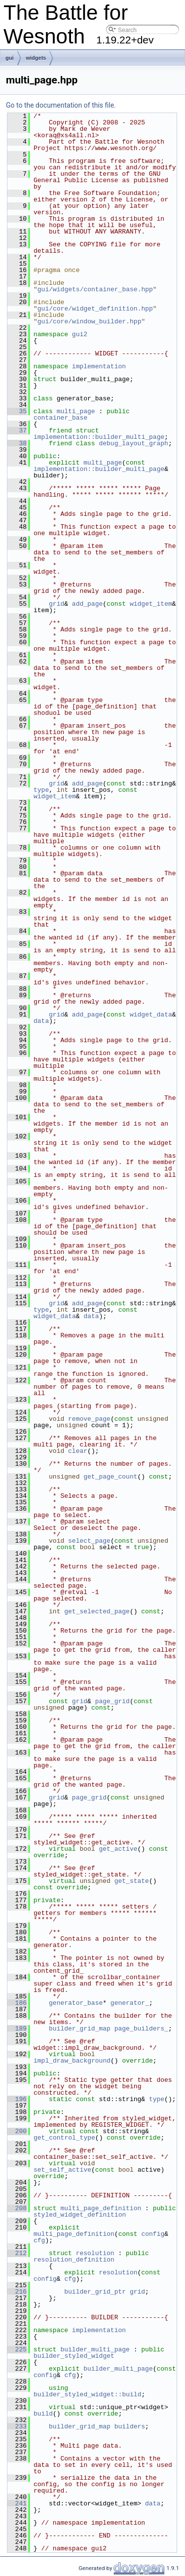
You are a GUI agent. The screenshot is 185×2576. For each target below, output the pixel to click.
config (152, 2233)
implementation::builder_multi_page (99, 436)
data (41, 1020)
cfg (39, 2240)
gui (9, 58)
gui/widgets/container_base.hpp (95, 289)
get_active (118, 1848)
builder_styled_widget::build (87, 2394)
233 (17, 2426)
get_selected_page (97, 1611)
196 (17, 2099)
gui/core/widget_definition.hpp (95, 308)
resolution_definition (74, 2259)
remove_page (89, 1418)
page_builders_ (141, 2028)
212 (17, 2253)
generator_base (76, 2002)
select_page (89, 1540)
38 (17, 443)
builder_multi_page (94, 2349)
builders (129, 2426)
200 (17, 2131)
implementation (99, 366)
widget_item (151, 603)
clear (77, 1450)
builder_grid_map (80, 2028)
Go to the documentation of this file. (61, 105)
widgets (36, 58)
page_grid (112, 1701)
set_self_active (62, 2169)
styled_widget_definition (80, 2214)
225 (17, 2349)
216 (17, 2291)
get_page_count (110, 1476)
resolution (95, 2253)
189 (17, 2028)
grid (56, 603)
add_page (87, 603)
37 (17, 430)
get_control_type (64, 2137)
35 (17, 411)
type (41, 789)
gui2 (79, 334)
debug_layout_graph (133, 443)
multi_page (76, 411)
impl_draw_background (72, 2060)
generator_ (130, 2002)
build (43, 2413)
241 (17, 2503)
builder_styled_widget (74, 2355)
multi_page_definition (100, 2208)
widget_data (151, 1014)
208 (17, 2208)
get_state (131, 1880)
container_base (60, 417)
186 (17, 2002)
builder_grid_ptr (95, 2291)
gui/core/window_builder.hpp (89, 321)
